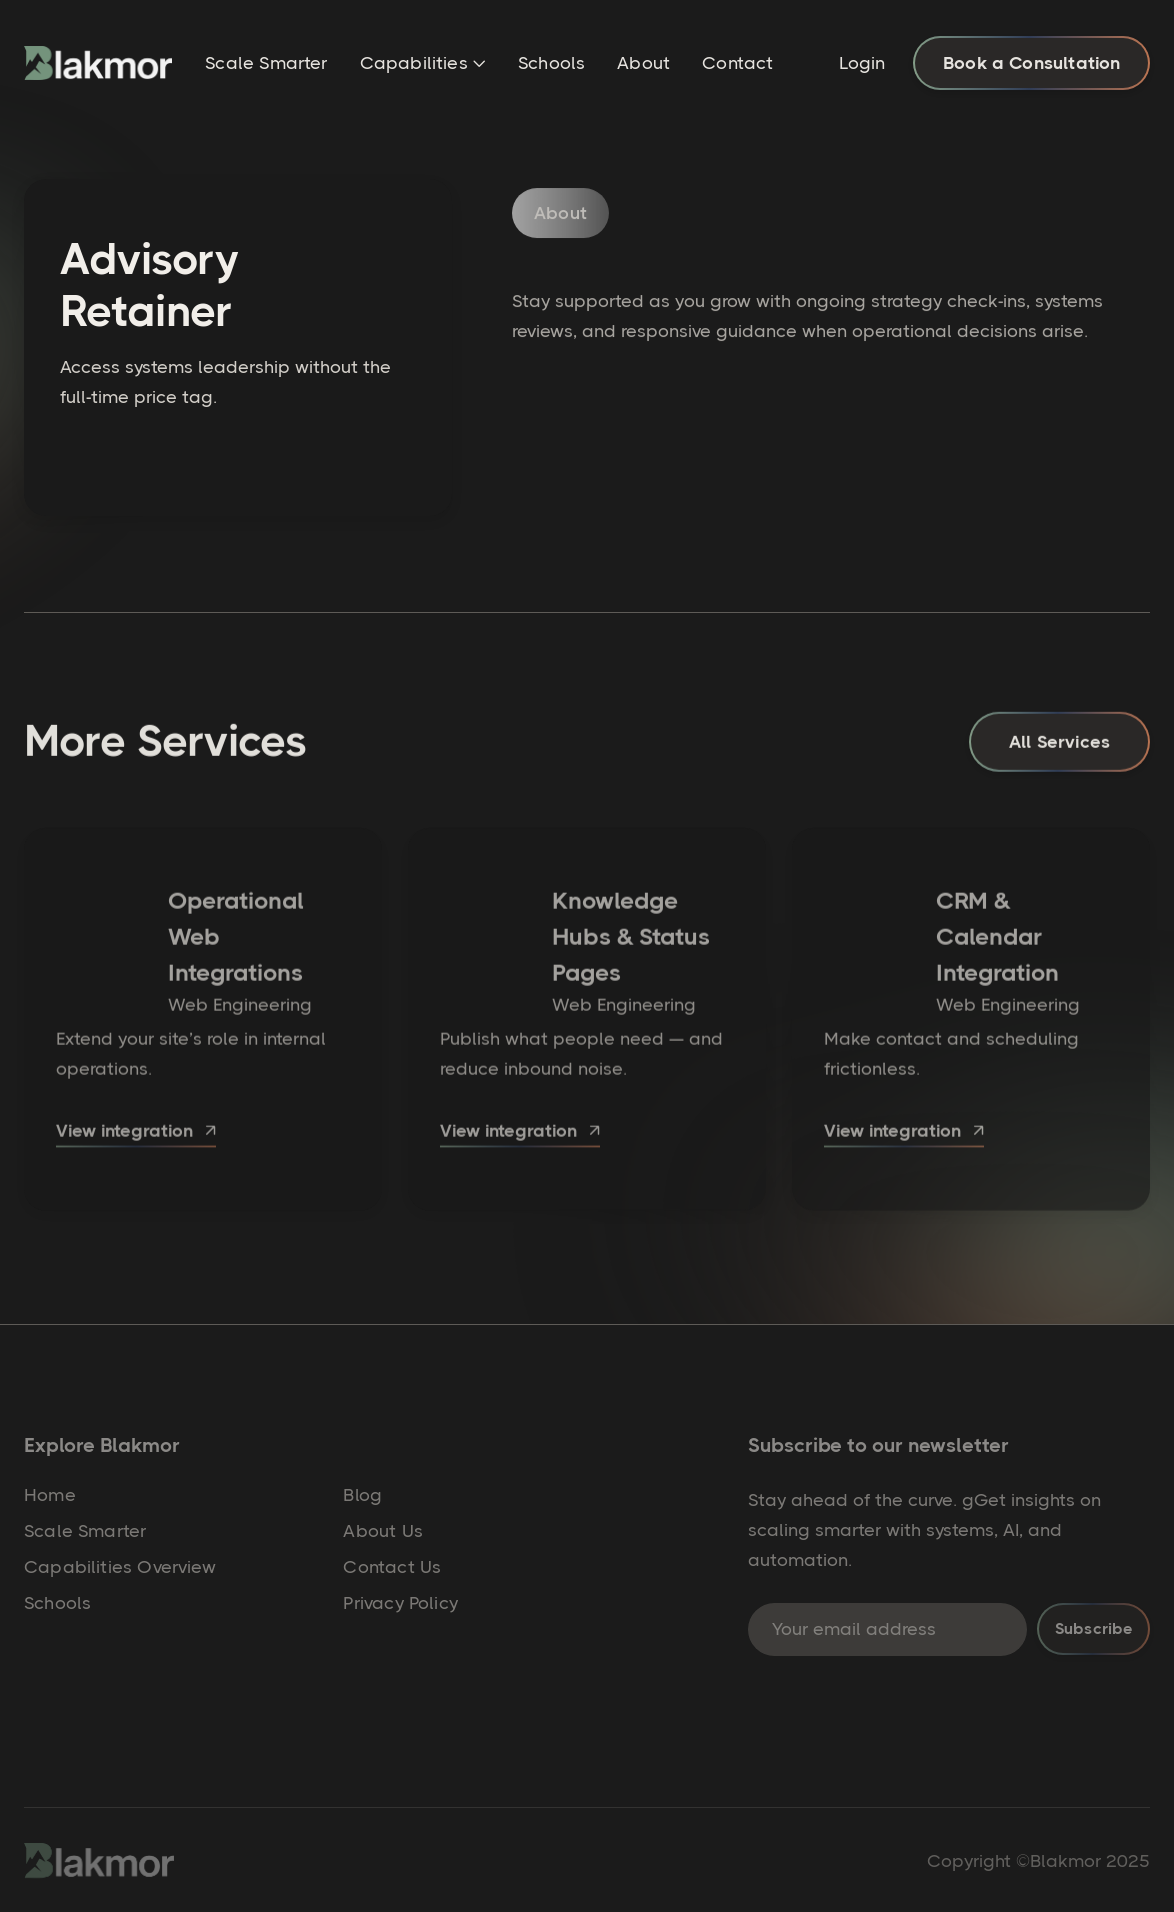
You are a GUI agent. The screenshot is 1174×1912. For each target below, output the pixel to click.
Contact (737, 63)
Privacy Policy (400, 1603)
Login (862, 63)
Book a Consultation (1031, 63)
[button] (423, 65)
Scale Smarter (266, 63)
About (643, 63)
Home (50, 1495)
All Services (1059, 748)
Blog (362, 1495)
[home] (98, 63)
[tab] (560, 227)
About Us (382, 1531)
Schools (551, 63)
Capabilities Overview (120, 1567)
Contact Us (392, 1567)
